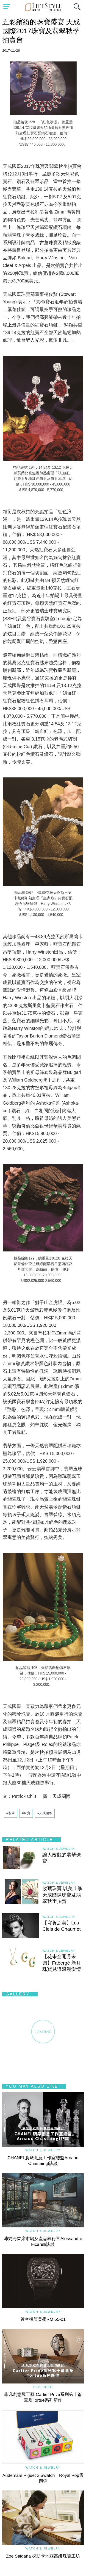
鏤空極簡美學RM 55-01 (43, 2319)
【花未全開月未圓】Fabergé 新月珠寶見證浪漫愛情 (61, 1963)
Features (43, 2387)
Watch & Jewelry (58, 1848)
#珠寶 (26, 1813)
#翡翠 (10, 1813)
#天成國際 (45, 1813)
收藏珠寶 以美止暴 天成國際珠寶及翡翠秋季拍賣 (62, 1895)
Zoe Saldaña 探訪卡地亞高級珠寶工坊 (43, 2556)
